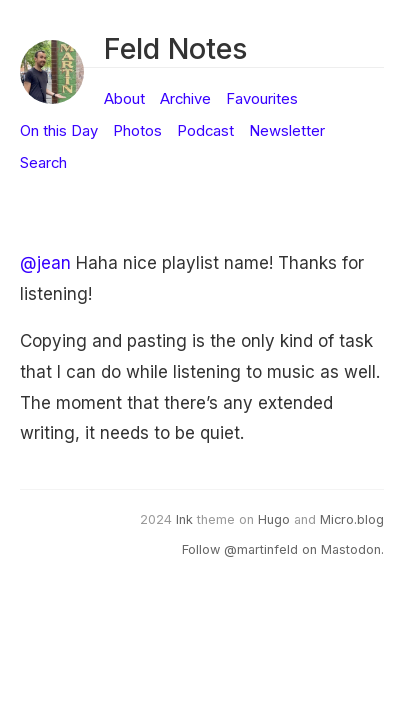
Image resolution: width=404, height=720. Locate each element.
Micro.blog (352, 519)
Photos (137, 131)
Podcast (205, 131)
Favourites (262, 99)
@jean (45, 263)
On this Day (59, 131)
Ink (184, 519)
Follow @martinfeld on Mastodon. (283, 549)
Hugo (274, 519)
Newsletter (287, 131)
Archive (185, 99)
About (124, 99)
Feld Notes (175, 48)
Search (43, 163)
